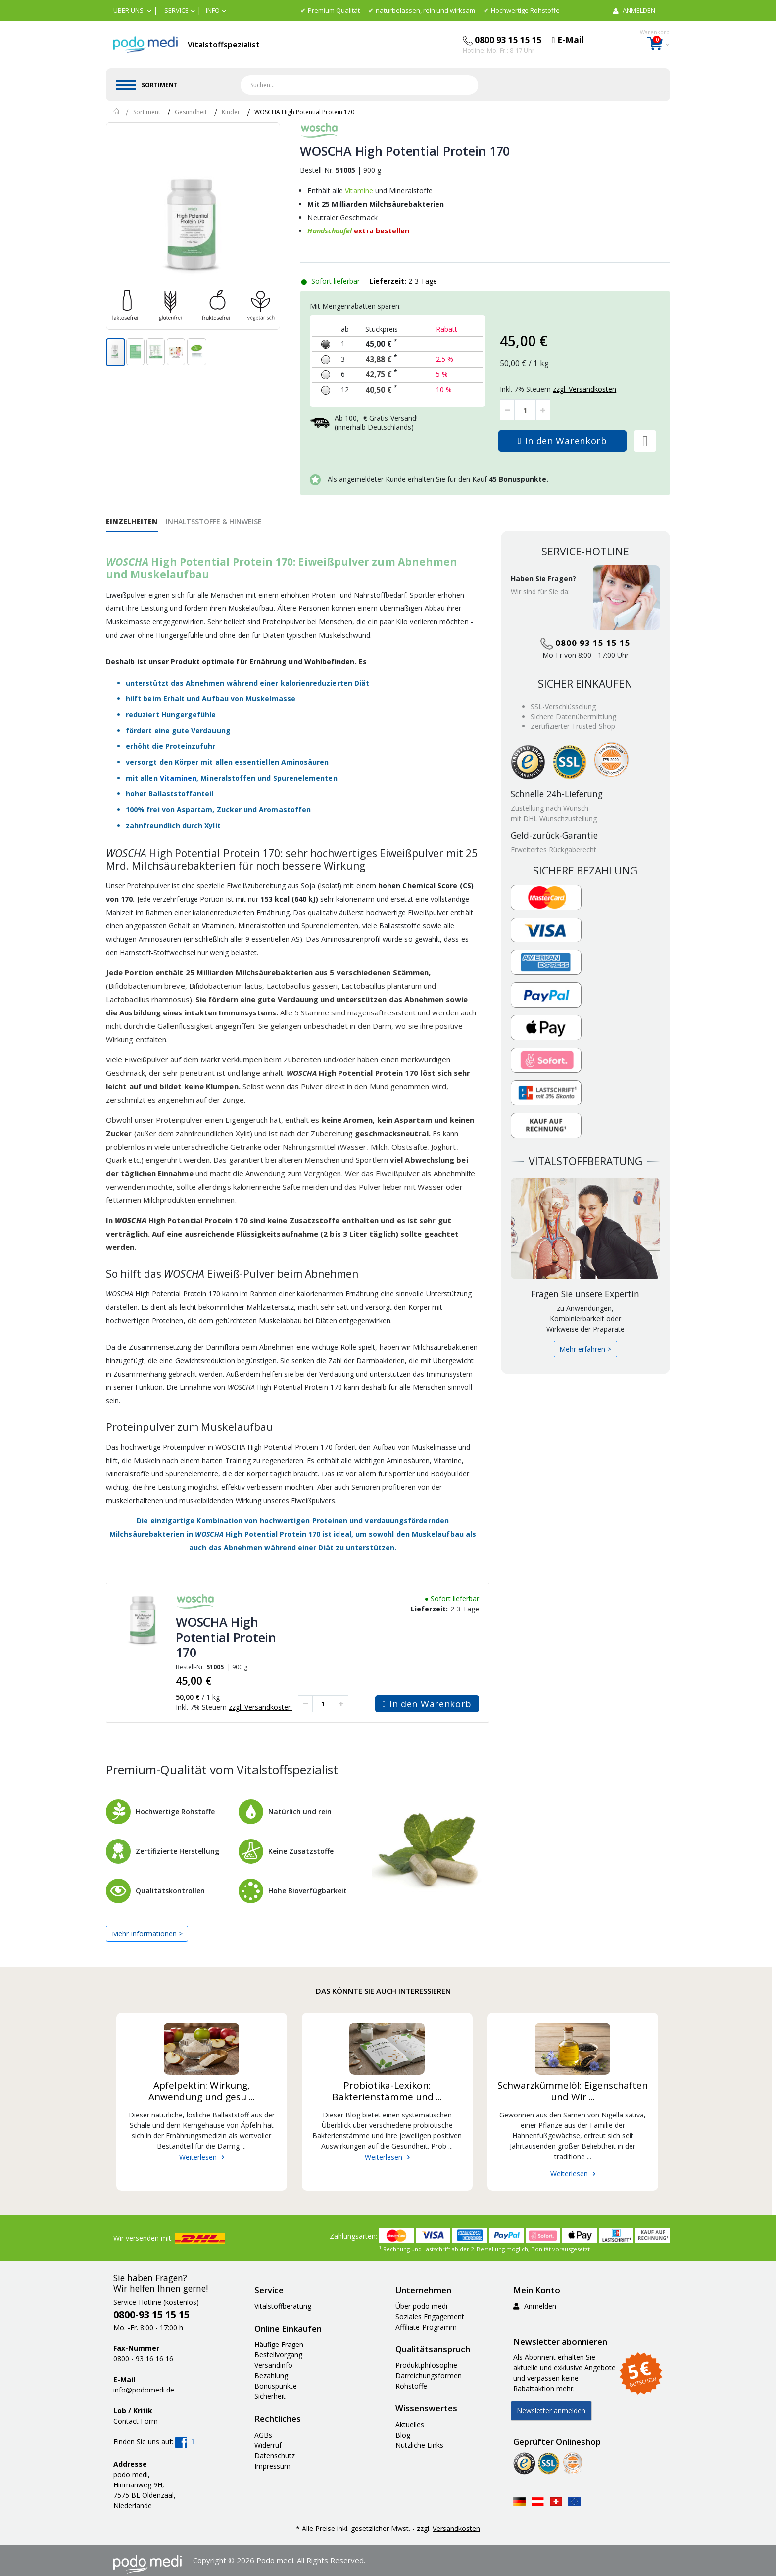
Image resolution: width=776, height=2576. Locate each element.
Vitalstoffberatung (282, 2306)
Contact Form (135, 2421)
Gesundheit (191, 112)
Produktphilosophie (426, 2365)
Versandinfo (273, 2365)
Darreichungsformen (428, 2375)
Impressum (272, 2466)
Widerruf (268, 2445)
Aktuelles (409, 2424)
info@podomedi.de (143, 2389)
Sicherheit (270, 2396)
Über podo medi (421, 2306)
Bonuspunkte (275, 2386)
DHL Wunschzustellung (560, 818)
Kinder (231, 112)
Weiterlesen (198, 2157)
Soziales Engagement (429, 2316)
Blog (402, 2434)
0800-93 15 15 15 (151, 2314)
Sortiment (146, 112)
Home (117, 111)
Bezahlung (271, 2375)
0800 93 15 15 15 (585, 642)
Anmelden (534, 2306)
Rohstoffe (411, 2386)
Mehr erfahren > (585, 1349)
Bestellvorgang (278, 2354)
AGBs (263, 2434)
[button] (132, 10)
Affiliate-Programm (426, 2327)
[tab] (135, 521)
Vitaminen (178, 777)
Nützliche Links (419, 2445)
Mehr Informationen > (147, 1933)
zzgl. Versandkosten (260, 1707)
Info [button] (213, 10)
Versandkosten (456, 2528)
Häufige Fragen (278, 2344)
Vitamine (359, 190)
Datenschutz (274, 2455)
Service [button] (176, 10)
